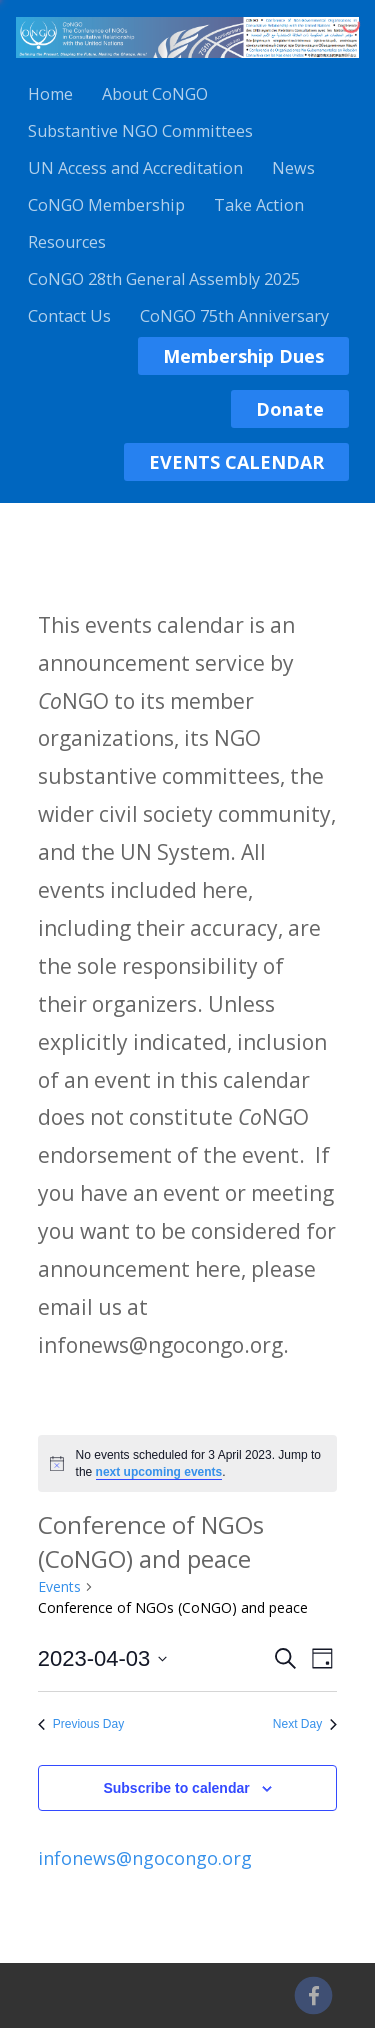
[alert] (187, 1463)
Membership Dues (243, 356)
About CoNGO (155, 94)
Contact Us (69, 316)
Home (50, 94)
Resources (67, 242)
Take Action (259, 205)
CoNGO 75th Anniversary (234, 316)
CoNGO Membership (106, 205)
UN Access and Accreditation (135, 168)
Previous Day (81, 1724)
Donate (290, 409)
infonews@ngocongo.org (145, 1858)
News (293, 168)
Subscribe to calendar (176, 1788)
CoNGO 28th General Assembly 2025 (164, 279)
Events (59, 1586)
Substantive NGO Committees (140, 131)
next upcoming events (159, 1472)
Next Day (305, 1724)
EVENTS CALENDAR (236, 462)
